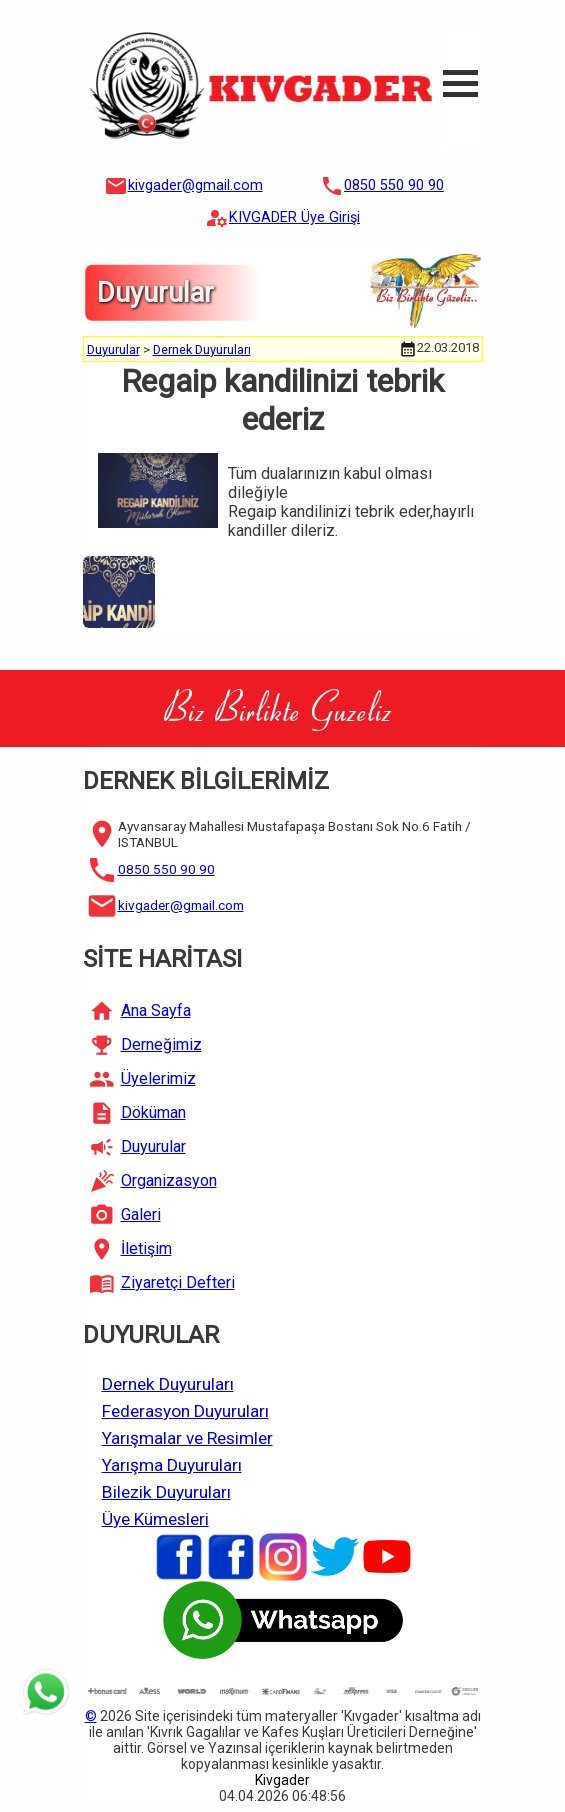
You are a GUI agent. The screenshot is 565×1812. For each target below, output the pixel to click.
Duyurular (113, 349)
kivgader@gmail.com (195, 185)
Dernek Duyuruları (202, 349)
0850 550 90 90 (394, 185)
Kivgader (282, 1780)
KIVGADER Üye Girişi (294, 217)
